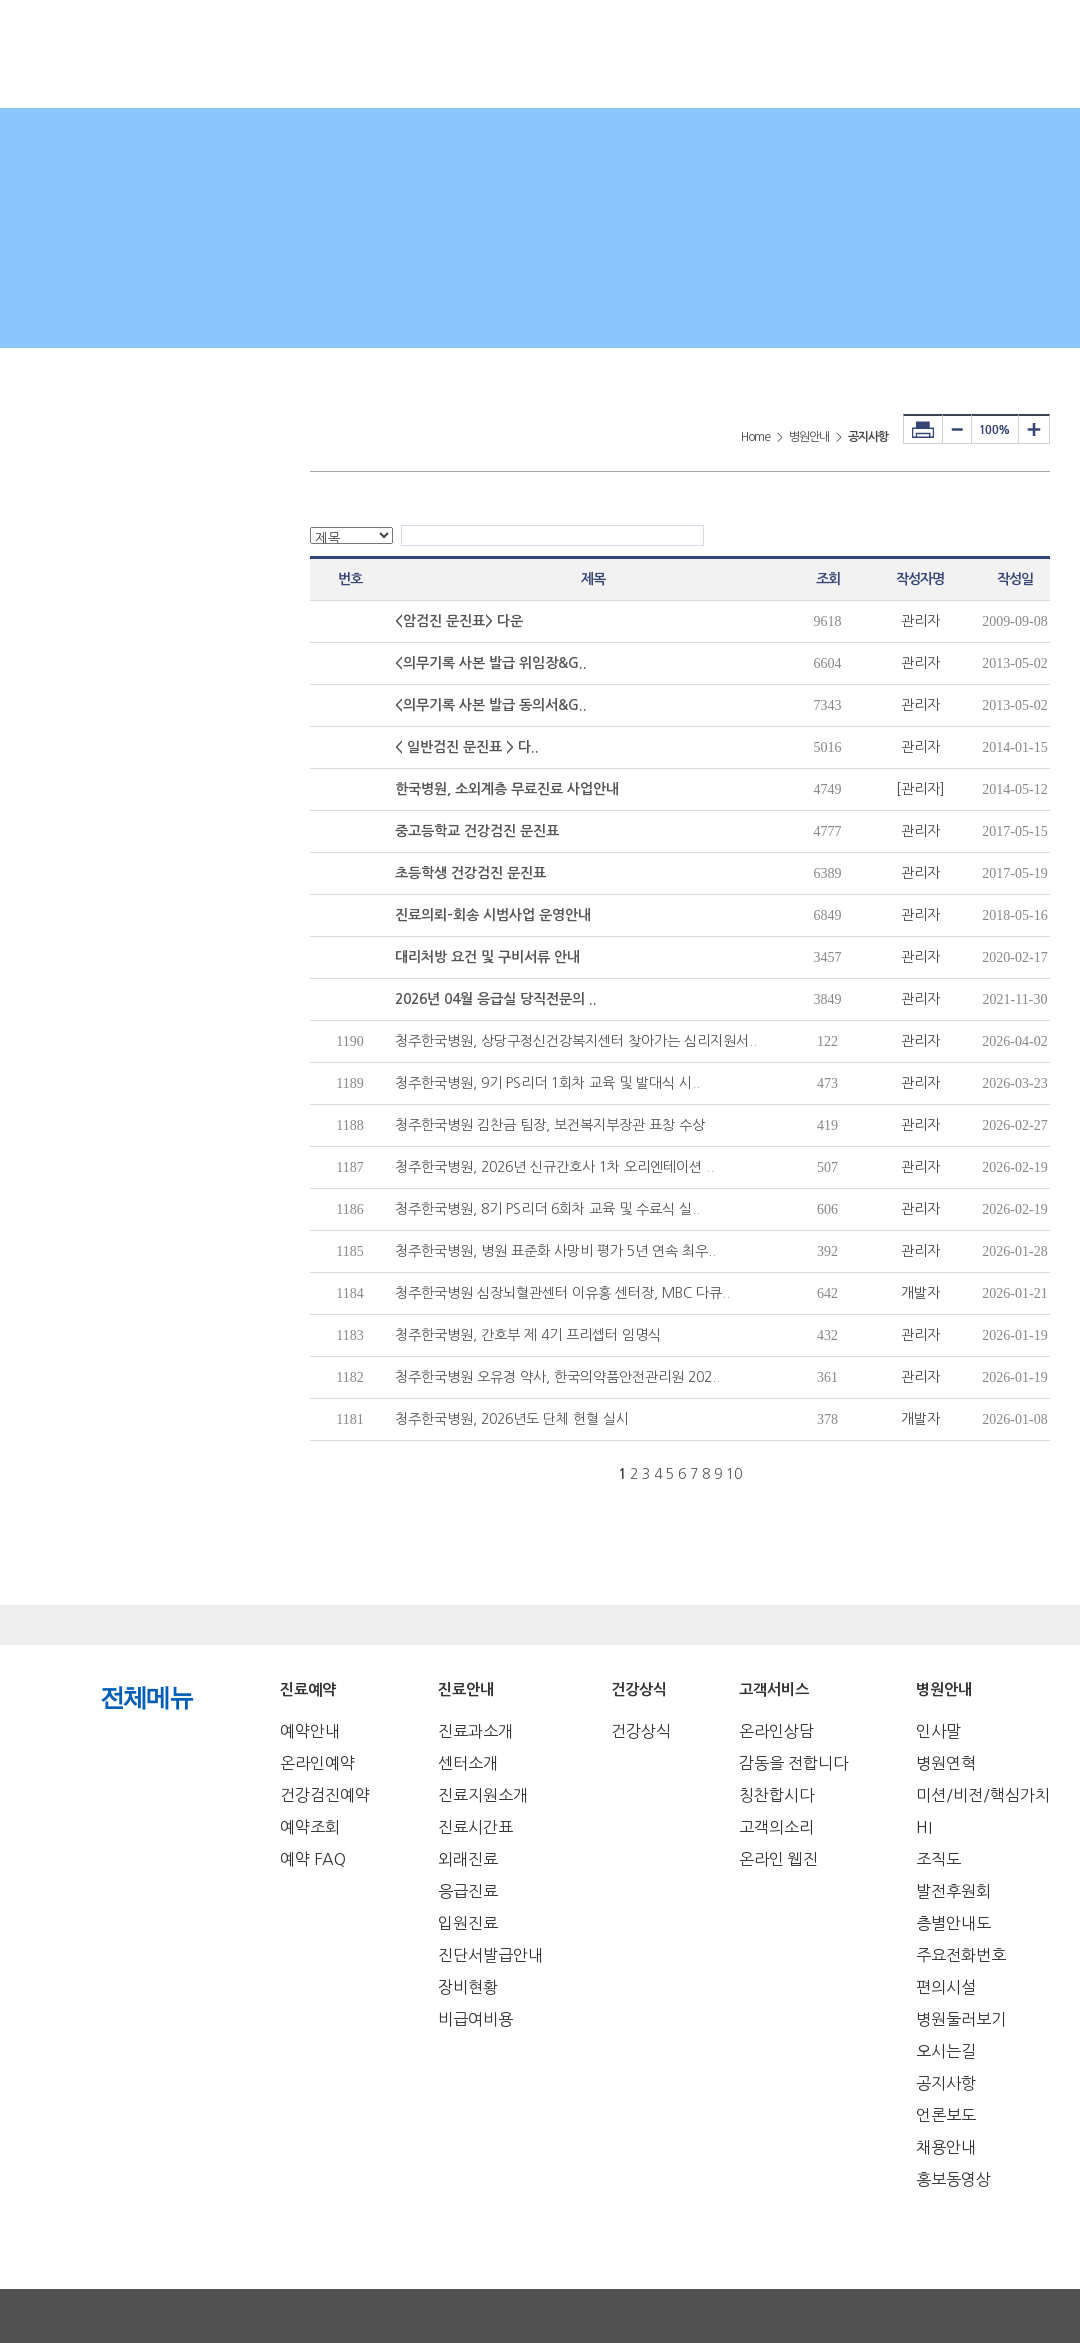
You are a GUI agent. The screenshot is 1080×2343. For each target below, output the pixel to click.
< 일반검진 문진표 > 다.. (467, 747)
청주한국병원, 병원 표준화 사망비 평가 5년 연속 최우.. (555, 1251)
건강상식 (641, 1731)
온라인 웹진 (778, 1859)
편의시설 (946, 1987)
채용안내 (946, 2147)
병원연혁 (946, 1763)
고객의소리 (776, 1827)
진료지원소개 (483, 1795)
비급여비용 (475, 2019)
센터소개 (468, 1763)
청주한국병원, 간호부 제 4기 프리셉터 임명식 (528, 1335)
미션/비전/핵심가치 (983, 1795)
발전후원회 (953, 1891)
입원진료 (468, 1923)
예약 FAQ (313, 1859)
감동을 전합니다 (793, 1763)
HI (924, 1827)
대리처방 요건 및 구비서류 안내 (487, 957)
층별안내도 (953, 1923)
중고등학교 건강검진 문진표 (477, 831)
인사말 (938, 1731)
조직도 (938, 1859)
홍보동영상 (953, 2179)
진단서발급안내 (490, 1955)
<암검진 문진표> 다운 (459, 621)
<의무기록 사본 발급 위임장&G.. (491, 663)
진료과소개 (475, 1731)
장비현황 (468, 1987)
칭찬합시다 (776, 1795)
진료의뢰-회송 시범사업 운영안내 (493, 915)
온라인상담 (776, 1731)
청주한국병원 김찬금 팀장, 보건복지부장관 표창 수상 (550, 1125)
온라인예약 (317, 1763)
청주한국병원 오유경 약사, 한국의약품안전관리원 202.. (557, 1377)
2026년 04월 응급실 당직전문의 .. (496, 999)
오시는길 (946, 2051)
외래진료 (468, 1859)
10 (734, 1474)
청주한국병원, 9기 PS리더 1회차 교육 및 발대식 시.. (547, 1083)
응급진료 (468, 1891)
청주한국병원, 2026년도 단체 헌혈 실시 (512, 1419)
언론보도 (946, 2115)
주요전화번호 (961, 1955)
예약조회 (310, 1827)
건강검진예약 (325, 1795)
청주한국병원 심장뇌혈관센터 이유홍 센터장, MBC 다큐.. (562, 1293)
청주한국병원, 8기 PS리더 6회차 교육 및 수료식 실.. (547, 1209)
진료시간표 (475, 1827)
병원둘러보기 (961, 2019)
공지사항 (946, 2083)
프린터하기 (923, 429)
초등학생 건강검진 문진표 (470, 873)
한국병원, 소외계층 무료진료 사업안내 (507, 789)
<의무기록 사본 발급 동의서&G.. (491, 705)
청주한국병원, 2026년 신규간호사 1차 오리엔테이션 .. (554, 1167)
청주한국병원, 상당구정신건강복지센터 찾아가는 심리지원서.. (576, 1041)
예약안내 (310, 1731)
